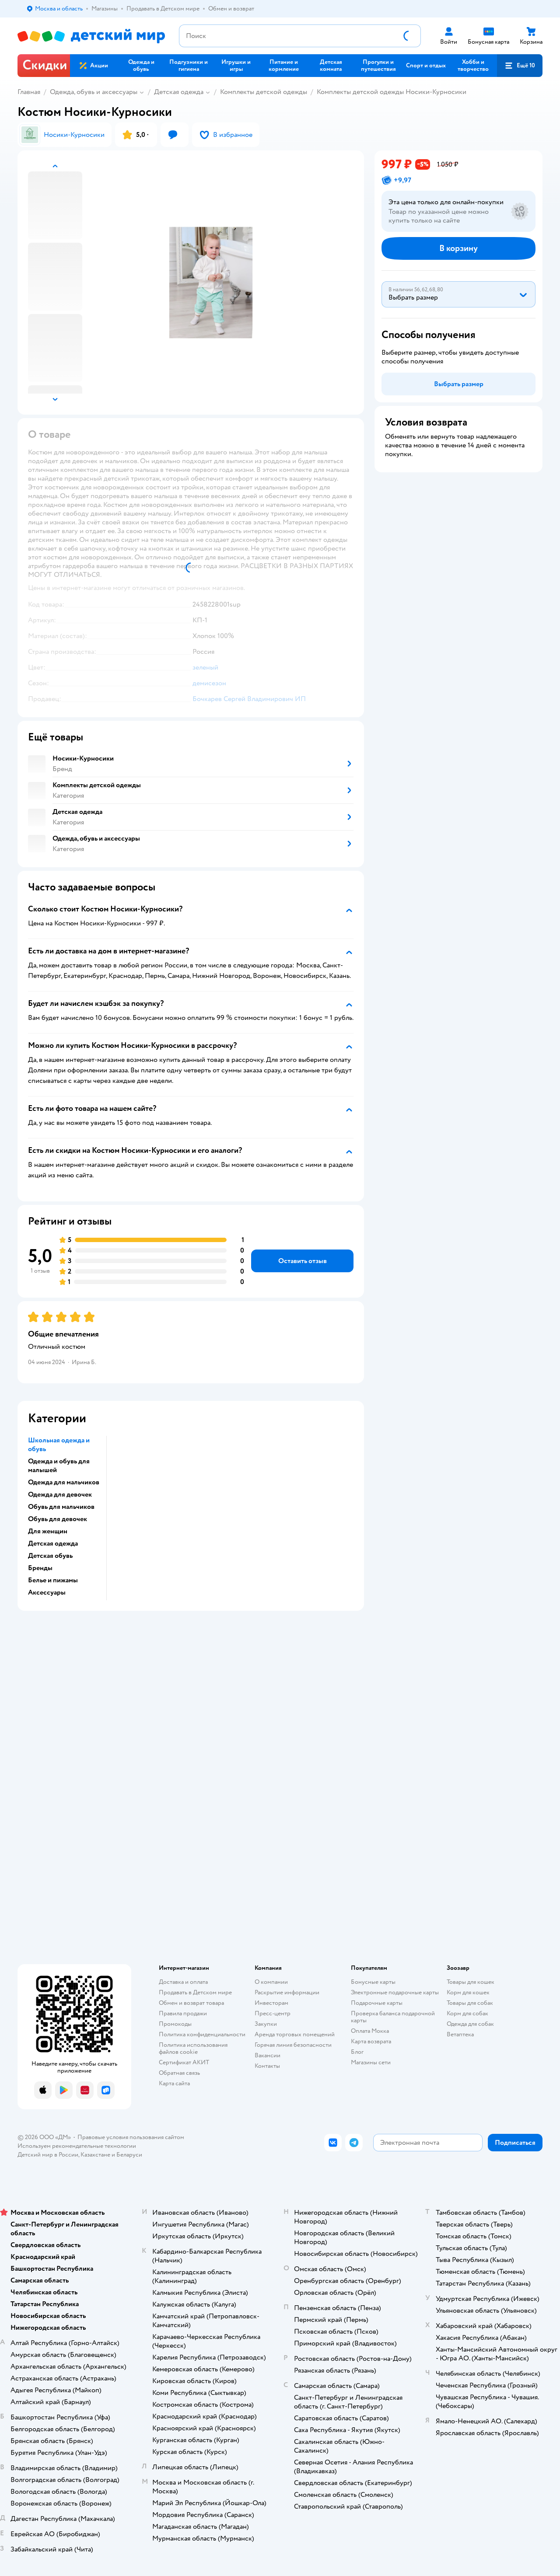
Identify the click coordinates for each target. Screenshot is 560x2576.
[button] (519, 65)
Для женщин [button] (47, 1531)
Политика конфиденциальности (202, 2034)
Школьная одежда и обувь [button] (59, 1444)
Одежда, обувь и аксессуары (93, 91)
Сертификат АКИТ (184, 2062)
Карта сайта (174, 2083)
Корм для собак (467, 2013)
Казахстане (95, 2154)
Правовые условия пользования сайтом (130, 2137)
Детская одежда (178, 91)
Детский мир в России (48, 2154)
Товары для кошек (470, 1982)
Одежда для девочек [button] (60, 1494)
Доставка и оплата (183, 1982)
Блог (357, 2052)
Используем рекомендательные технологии (77, 2146)
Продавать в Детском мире (195, 1992)
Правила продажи (183, 2013)
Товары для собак (470, 2003)
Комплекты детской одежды (263, 91)
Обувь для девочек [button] (57, 1519)
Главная (29, 91)
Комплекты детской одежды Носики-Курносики (391, 91)
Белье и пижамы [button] (53, 1580)
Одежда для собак (470, 2024)
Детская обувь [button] (50, 1555)
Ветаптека (460, 2034)
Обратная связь (179, 2073)
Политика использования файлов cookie (193, 2048)
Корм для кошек (468, 1992)
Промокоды (175, 2024)
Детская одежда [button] (53, 1543)
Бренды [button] (40, 1568)
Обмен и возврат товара (191, 2003)
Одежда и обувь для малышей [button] (59, 1465)
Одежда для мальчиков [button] (63, 1482)
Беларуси (129, 2154)
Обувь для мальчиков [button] (61, 1506)
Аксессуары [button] (47, 1592)
